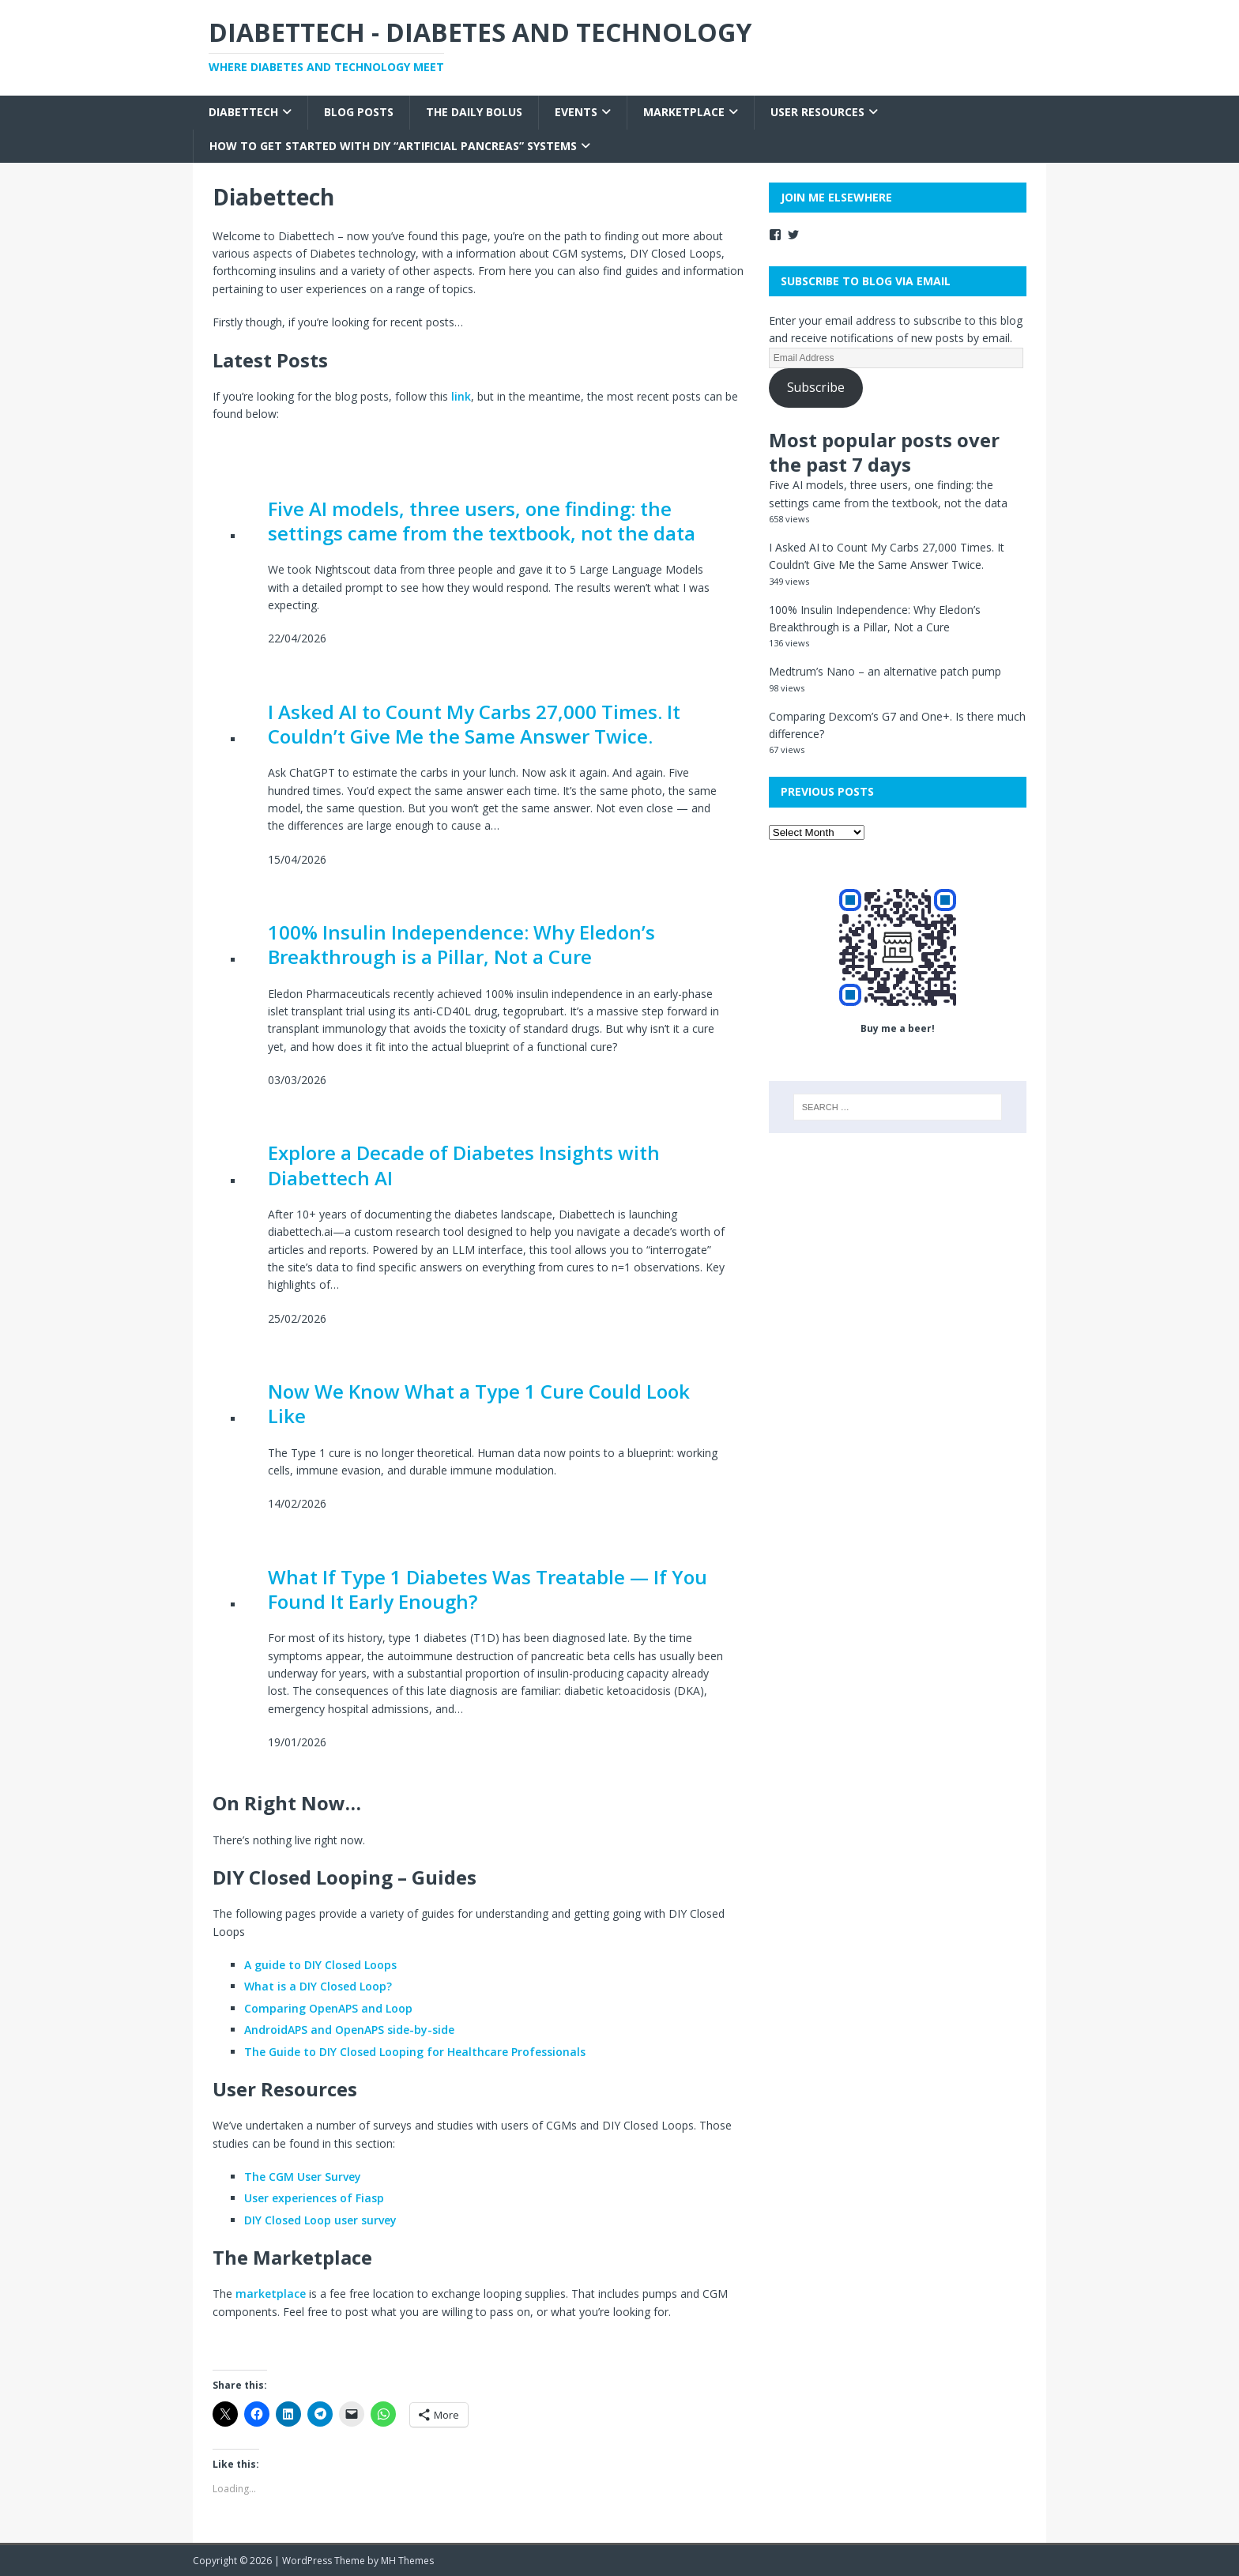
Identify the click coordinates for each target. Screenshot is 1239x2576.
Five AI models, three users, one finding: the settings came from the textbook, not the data (481, 520)
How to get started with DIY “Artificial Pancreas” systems (393, 145)
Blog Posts (359, 111)
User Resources (817, 111)
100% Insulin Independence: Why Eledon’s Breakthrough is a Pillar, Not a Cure (461, 944)
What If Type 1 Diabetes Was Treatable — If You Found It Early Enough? (487, 1589)
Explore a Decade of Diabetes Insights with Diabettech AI (464, 1164)
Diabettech (243, 111)
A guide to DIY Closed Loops (320, 1964)
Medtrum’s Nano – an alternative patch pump (885, 671)
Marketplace (684, 111)
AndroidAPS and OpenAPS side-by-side (349, 2029)
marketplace (270, 2293)
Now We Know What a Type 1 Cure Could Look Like (479, 1403)
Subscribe (816, 387)
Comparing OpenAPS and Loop (328, 2008)
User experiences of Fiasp (314, 2197)
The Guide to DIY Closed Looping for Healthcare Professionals (415, 2051)
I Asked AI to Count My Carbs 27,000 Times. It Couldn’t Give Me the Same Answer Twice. (474, 723)
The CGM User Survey (302, 2176)
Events (576, 111)
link (461, 396)
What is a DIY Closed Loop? (318, 1986)
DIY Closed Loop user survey (320, 2220)
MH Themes (407, 2560)
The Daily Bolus (474, 111)
